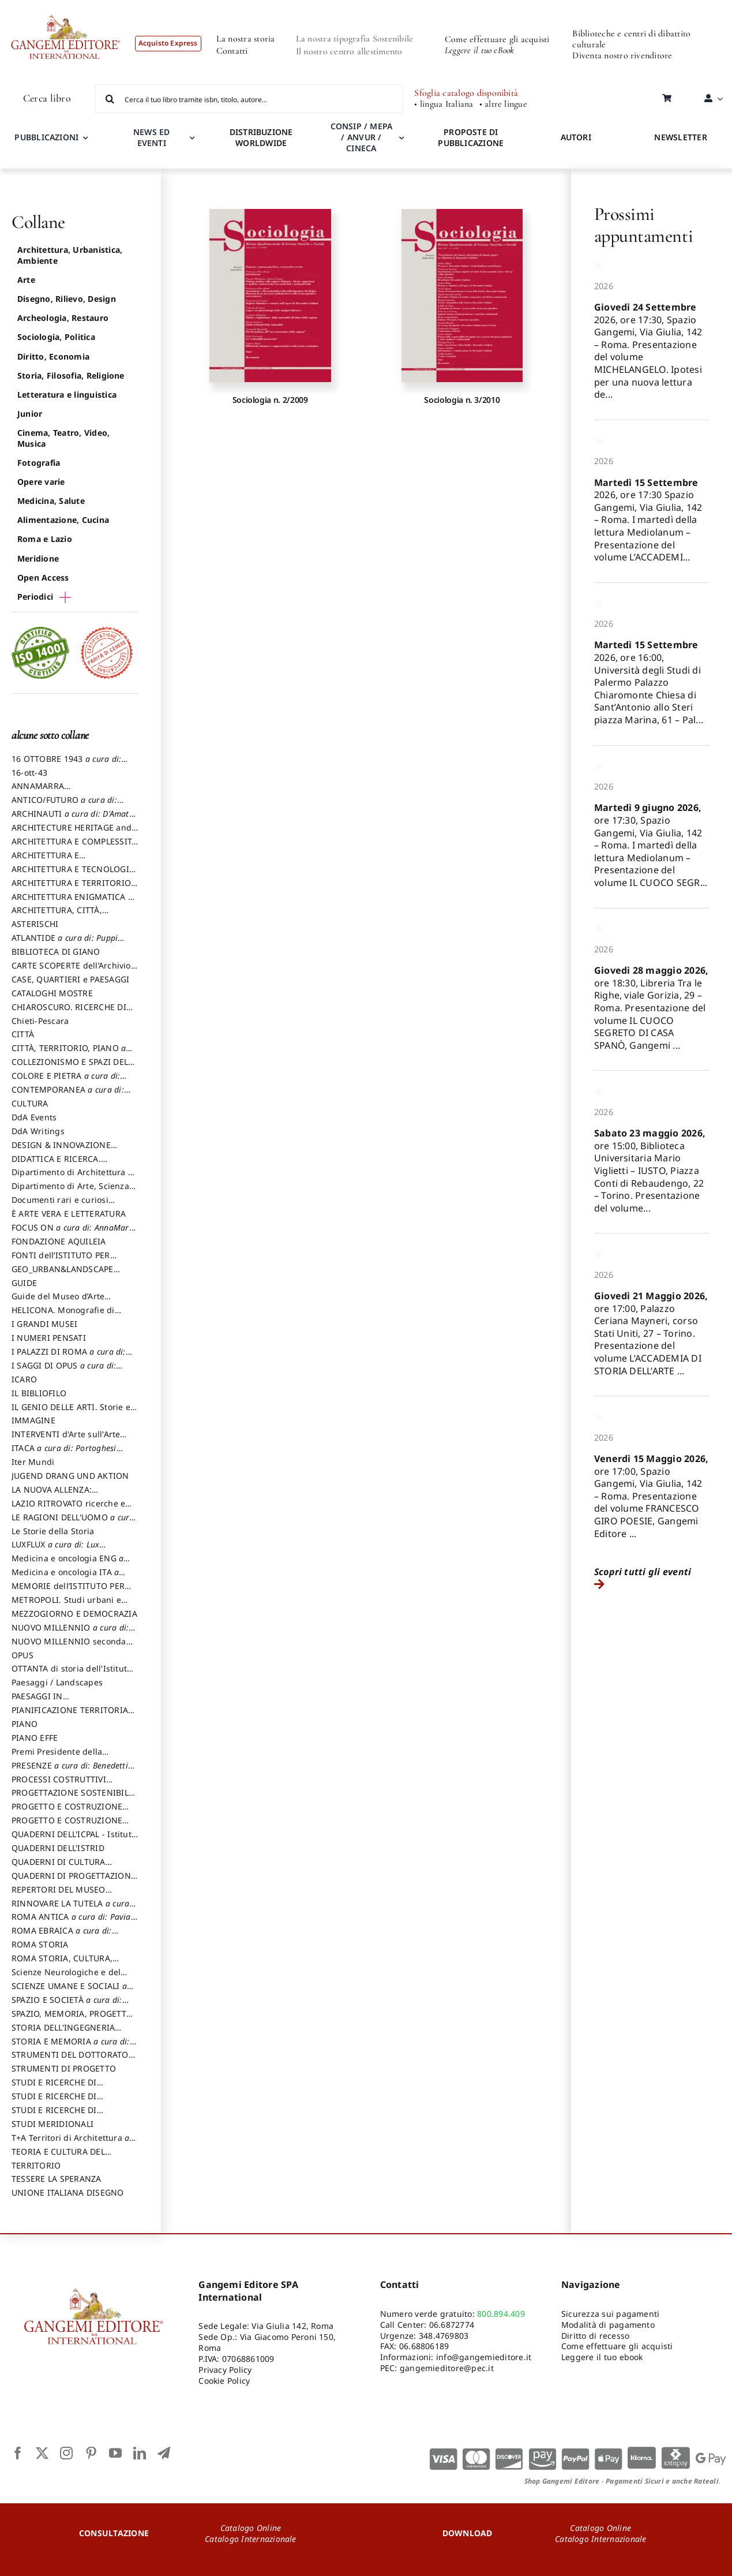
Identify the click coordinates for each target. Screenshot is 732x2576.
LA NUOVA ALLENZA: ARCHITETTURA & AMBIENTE (68, 1495)
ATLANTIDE (68, 943)
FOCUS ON (74, 1233)
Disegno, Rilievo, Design (66, 298)
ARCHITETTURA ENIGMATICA (72, 902)
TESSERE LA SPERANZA (57, 2178)
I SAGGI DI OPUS (67, 1371)
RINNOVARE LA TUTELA (74, 1909)
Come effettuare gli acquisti (497, 39)
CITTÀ (23, 1034)
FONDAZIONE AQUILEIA (59, 1241)
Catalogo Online (250, 2527)
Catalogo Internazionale (250, 2538)
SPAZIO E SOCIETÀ (70, 2005)
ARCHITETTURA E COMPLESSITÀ (74, 847)
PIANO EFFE (35, 1737)
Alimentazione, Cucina (63, 519)
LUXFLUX (59, 1550)
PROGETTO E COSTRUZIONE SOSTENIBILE (67, 1826)
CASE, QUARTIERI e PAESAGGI (70, 979)
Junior (29, 413)
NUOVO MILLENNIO (73, 1633)
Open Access (43, 577)
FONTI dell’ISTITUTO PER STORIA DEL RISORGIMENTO (68, 1261)
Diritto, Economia (53, 356)
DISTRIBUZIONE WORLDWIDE (261, 137)
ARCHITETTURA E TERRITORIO (71, 888)
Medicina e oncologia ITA (68, 1577)
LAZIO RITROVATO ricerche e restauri (68, 1509)
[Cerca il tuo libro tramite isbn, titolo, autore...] (249, 98)
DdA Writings (38, 1131)
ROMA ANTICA (74, 1922)
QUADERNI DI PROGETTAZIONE (74, 1881)
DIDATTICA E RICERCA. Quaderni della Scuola (56, 1164)
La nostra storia (245, 38)
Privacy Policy (224, 2369)
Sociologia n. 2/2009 (270, 399)
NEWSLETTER (680, 137)
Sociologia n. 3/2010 (462, 399)
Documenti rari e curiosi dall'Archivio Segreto (60, 1205)
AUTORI (576, 137)
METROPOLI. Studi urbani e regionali (66, 1605)
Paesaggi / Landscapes (57, 1682)
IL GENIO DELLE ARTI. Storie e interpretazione (71, 1412)
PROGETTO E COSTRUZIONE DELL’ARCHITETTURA (67, 1812)
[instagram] (66, 2453)
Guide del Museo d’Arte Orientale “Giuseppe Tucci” (65, 1302)
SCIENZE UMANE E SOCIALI (72, 1991)
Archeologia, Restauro (62, 317)
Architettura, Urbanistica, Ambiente (69, 255)
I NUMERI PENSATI (49, 1337)
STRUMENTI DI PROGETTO (64, 2068)
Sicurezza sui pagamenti (610, 2313)
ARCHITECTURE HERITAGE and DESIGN (72, 833)
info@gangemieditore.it (483, 2356)
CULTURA (30, 1103)
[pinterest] (91, 2453)
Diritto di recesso (595, 2335)
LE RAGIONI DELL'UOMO (74, 1523)
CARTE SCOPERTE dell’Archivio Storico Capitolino (71, 971)
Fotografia (38, 462)
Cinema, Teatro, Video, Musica (63, 437)
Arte (26, 279)
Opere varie (41, 481)
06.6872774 (451, 2324)
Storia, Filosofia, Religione (71, 375)
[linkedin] (139, 2453)
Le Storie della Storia (53, 1531)
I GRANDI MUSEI (44, 1323)
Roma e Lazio (44, 538)
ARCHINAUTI (74, 819)
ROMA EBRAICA (65, 1936)
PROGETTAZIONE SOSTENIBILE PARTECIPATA (72, 1798)
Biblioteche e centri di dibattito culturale (631, 39)
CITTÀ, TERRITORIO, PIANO (72, 1053)
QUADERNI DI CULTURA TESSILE (74, 1867)
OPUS (22, 1655)
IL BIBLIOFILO (39, 1393)
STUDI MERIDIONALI (52, 2123)
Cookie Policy (224, 2380)
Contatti (232, 51)
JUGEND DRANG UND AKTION (70, 1475)
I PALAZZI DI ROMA (72, 1357)
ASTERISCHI (35, 923)
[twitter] (42, 2453)
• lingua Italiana (443, 104)
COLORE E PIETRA (69, 1081)
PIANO (24, 1723)
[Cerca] (109, 98)
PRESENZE (73, 1771)
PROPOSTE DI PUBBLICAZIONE (471, 137)
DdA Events (34, 1117)
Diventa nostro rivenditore (622, 55)
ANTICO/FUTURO (67, 805)
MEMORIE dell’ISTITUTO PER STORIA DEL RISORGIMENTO (68, 1591)
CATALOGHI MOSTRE (52, 993)
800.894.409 (501, 2313)
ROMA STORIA (40, 1944)
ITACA (67, 1453)
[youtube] (115, 2453)
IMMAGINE (33, 1420)
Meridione (38, 558)
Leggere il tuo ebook (602, 2356)
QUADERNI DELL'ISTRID (58, 1847)
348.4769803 (444, 2335)
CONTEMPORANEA (71, 1095)
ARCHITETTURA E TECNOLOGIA (73, 874)
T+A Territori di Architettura (74, 2143)
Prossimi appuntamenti (643, 225)
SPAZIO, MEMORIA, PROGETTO (72, 2019)
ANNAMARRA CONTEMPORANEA (48, 791)
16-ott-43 (29, 772)
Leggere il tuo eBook (480, 50)
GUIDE (24, 1282)
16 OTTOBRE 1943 (69, 764)
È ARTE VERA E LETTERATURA (69, 1213)
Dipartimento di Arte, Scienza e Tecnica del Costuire (74, 1191)
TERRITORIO (36, 2165)
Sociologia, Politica (56, 336)
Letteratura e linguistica (67, 394)
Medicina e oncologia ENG (71, 1564)
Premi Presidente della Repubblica (57, 1757)
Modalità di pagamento (608, 2324)
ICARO (24, 1379)
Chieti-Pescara (40, 1020)
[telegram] (163, 2453)
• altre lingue (503, 104)
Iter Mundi (33, 1461)
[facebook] (18, 2453)
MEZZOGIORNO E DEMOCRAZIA (74, 1613)
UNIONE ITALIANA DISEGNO (68, 2192)
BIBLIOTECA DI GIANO (56, 951)
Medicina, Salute (51, 500)
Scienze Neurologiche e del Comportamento (66, 1977)
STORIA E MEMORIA (74, 2047)
